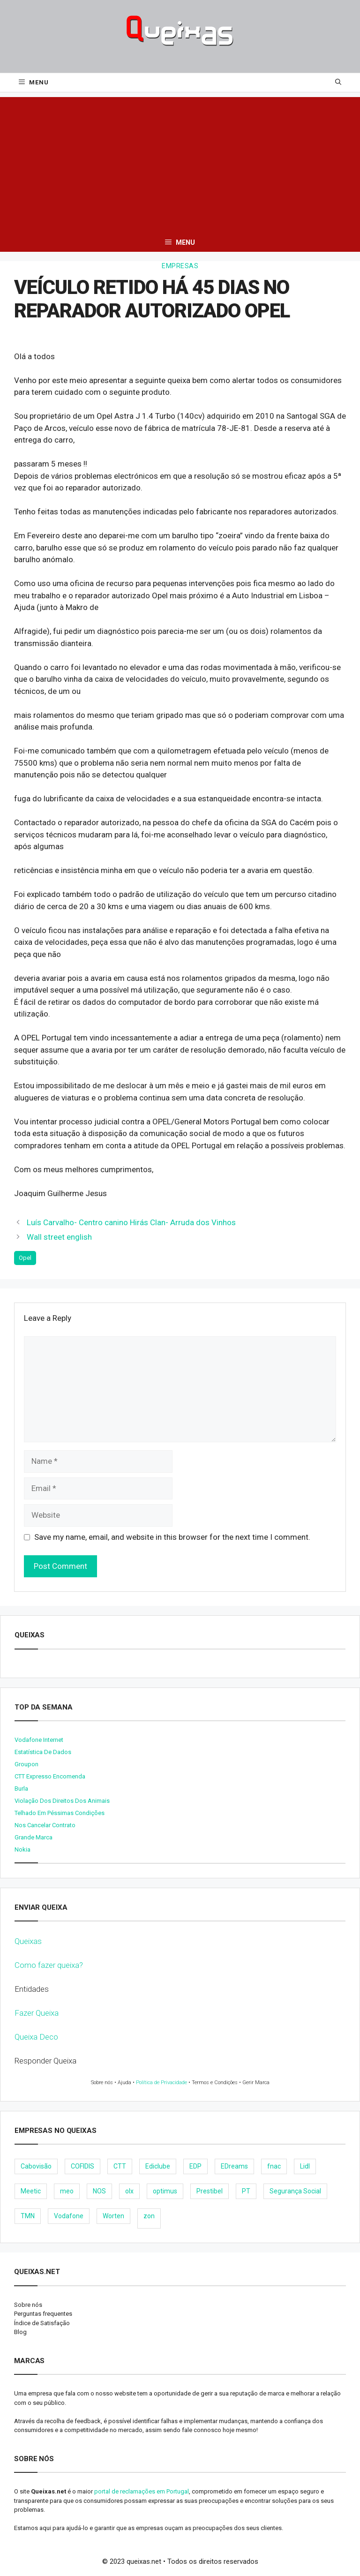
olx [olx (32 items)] (129, 2191)
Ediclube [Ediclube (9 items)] (157, 2166)
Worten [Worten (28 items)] (113, 2216)
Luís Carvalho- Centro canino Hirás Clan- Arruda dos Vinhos (131, 1222)
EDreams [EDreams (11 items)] (234, 2166)
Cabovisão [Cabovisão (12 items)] (36, 2166)
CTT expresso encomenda (50, 1776)
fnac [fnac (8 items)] (274, 2166)
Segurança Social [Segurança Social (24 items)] (295, 2191)
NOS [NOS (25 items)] (99, 2191)
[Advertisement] (180, 162)
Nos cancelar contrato (45, 1825)
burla (21, 1788)
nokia (22, 1849)
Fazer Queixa (37, 2013)
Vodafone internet (39, 1739)
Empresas (180, 266)
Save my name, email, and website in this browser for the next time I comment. (172, 1537)
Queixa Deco (36, 2036)
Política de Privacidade (161, 2082)
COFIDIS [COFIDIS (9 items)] (82, 2166)
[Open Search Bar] (338, 82)
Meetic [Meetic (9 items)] (31, 2191)
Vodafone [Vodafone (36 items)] (68, 2216)
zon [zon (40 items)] (149, 2216)
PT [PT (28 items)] (246, 2191)
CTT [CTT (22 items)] (119, 2166)
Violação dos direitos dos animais (62, 1800)
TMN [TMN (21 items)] (28, 2216)
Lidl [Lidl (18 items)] (305, 2166)
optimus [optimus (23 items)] (165, 2191)
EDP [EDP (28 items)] (195, 2166)
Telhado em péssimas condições (60, 1812)
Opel (25, 1257)
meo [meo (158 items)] (67, 2191)
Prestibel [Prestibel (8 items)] (209, 2191)
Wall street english (59, 1237)
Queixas (28, 1941)
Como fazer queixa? (49, 1965)
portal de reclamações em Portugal (141, 2491)
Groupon (26, 1764)
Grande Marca (33, 1837)
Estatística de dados (43, 1751)
